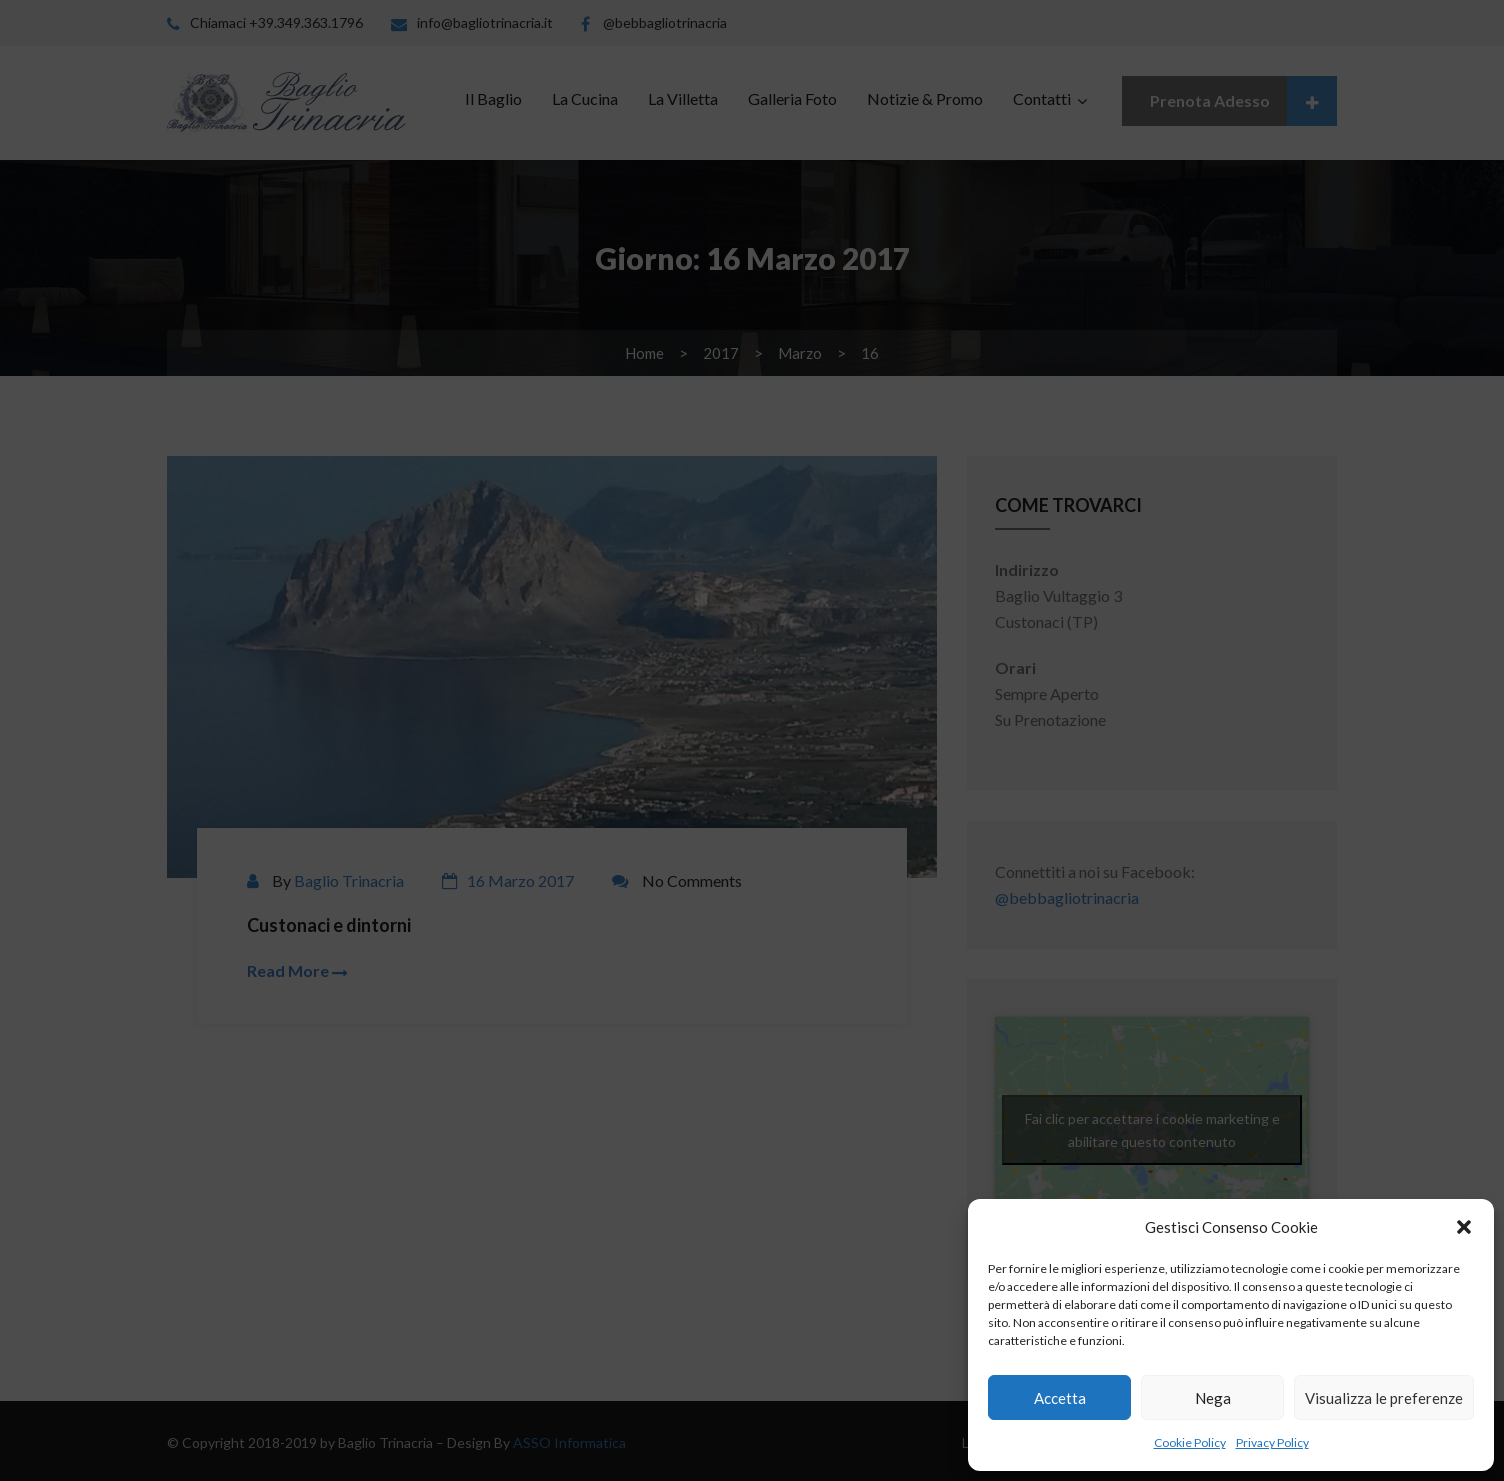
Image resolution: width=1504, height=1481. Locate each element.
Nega (1213, 1398)
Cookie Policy (1190, 1442)
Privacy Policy (1272, 1442)
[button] (1464, 1227)
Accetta (1060, 1398)
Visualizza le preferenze (1384, 1398)
